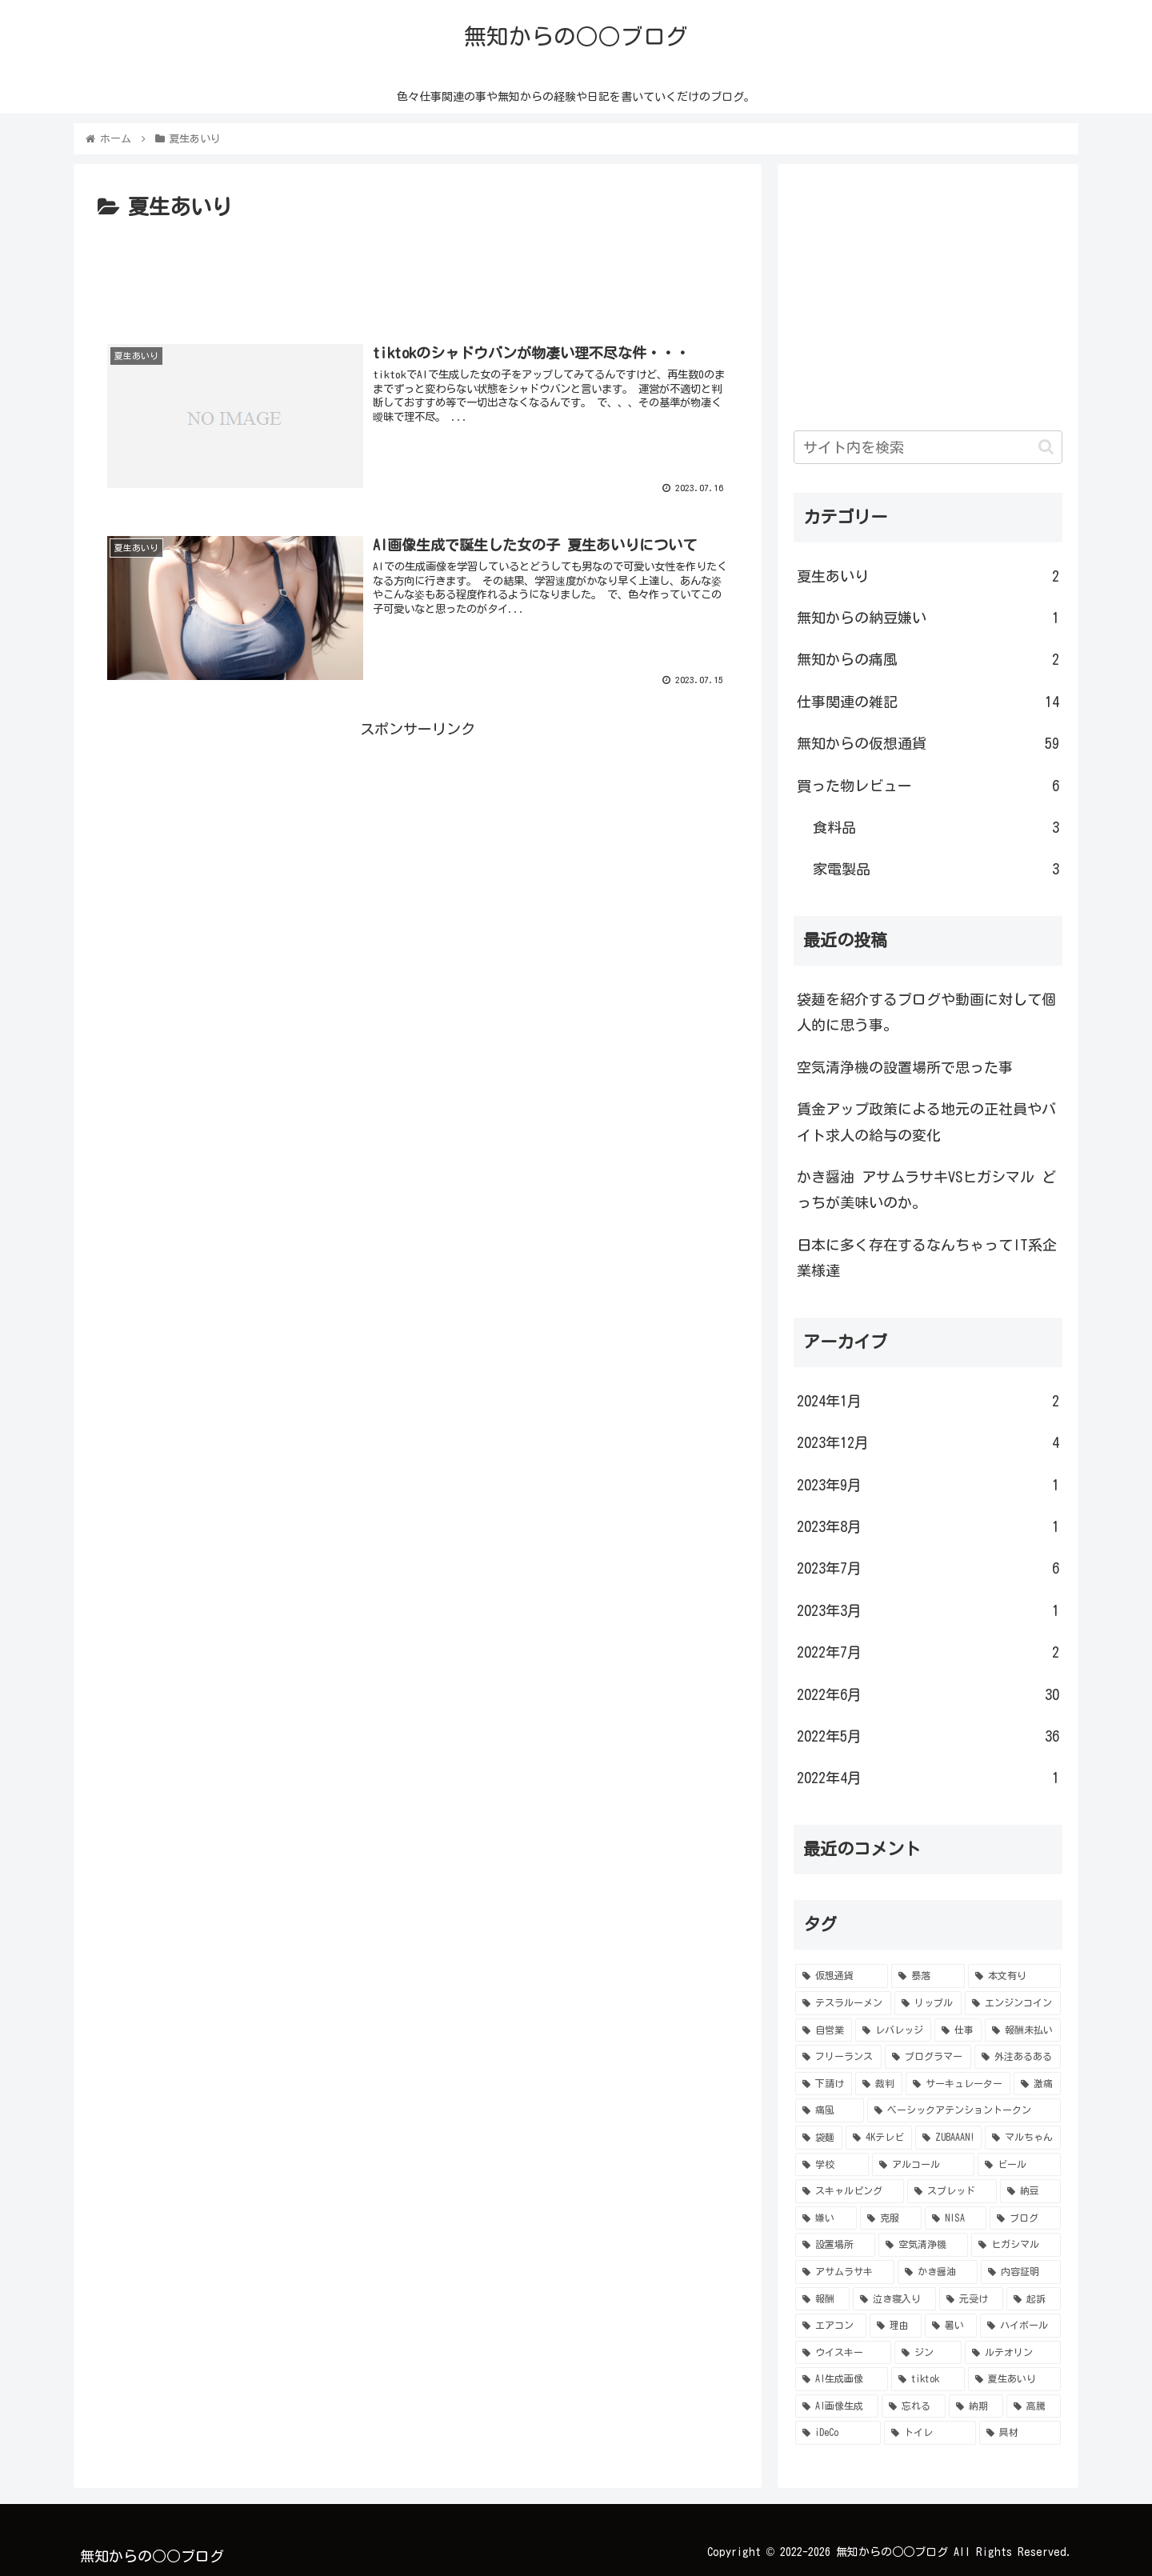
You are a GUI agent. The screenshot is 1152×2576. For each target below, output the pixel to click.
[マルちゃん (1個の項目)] (1023, 2138)
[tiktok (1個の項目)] (927, 2379)
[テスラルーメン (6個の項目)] (843, 2003)
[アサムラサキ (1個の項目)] (844, 2272)
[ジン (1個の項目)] (928, 2353)
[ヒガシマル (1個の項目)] (1016, 2245)
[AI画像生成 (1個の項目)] (836, 2406)
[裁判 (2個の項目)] (878, 2084)
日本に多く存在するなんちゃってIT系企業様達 (927, 1258)
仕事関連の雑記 (928, 701)
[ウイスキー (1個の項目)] (843, 2353)
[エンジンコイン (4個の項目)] (1013, 2003)
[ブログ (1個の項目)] (1025, 2218)
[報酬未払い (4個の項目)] (1023, 2030)
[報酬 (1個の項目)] (822, 2299)
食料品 (936, 827)
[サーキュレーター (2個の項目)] (958, 2084)
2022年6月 (928, 1694)
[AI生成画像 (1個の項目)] (841, 2379)
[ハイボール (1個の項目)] (1020, 2326)
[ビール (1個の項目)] (1019, 2165)
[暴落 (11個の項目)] (928, 1976)
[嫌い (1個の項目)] (826, 2218)
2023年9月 (928, 1485)
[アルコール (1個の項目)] (923, 2165)
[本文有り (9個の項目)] (1014, 1976)
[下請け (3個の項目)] (823, 2084)
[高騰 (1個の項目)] (1033, 2406)
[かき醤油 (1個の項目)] (938, 2272)
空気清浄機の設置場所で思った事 (905, 1067)
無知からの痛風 (928, 659)
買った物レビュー (928, 785)
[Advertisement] (418, 270)
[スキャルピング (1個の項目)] (849, 2191)
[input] (928, 447)
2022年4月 (928, 1777)
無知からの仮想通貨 (928, 743)
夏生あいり (928, 576)
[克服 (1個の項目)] (891, 2218)
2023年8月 (928, 1526)
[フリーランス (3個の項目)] (838, 2057)
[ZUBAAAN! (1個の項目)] (948, 2138)
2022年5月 (928, 1736)
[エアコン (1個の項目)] (830, 2326)
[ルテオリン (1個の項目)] (1013, 2353)
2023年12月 (928, 1442)
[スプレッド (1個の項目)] (952, 2191)
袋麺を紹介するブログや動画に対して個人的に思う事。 (926, 1012)
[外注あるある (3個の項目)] (1017, 2057)
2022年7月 (928, 1652)
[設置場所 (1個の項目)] (835, 2245)
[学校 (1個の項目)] (832, 2165)
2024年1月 (928, 1401)
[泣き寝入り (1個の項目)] (894, 2299)
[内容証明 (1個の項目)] (1021, 2272)
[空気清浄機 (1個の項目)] (923, 2245)
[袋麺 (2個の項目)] (818, 2138)
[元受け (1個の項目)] (971, 2299)
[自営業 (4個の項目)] (823, 2030)
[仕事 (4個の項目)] (958, 2030)
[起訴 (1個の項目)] (1033, 2299)
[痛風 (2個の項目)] (829, 2110)
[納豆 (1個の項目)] (1030, 2191)
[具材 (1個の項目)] (1020, 2433)
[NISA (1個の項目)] (956, 2218)
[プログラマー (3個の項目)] (928, 2057)
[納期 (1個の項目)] (976, 2406)
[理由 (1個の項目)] (896, 2326)
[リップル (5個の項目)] (928, 2003)
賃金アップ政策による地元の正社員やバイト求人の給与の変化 (926, 1122)
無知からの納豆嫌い (928, 617)
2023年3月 (928, 1610)
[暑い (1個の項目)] (951, 2326)
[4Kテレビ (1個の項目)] (879, 2138)
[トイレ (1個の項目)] (929, 2433)
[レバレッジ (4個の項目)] (893, 2030)
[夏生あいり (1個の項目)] (1014, 2379)
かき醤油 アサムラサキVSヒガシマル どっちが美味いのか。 (926, 1190)
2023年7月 (928, 1568)
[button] (1046, 447)
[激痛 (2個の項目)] (1037, 2084)
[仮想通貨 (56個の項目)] (841, 1976)
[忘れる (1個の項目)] (914, 2406)
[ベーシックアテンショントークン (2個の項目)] (964, 2110)
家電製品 (936, 869)
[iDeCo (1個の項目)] (838, 2433)
